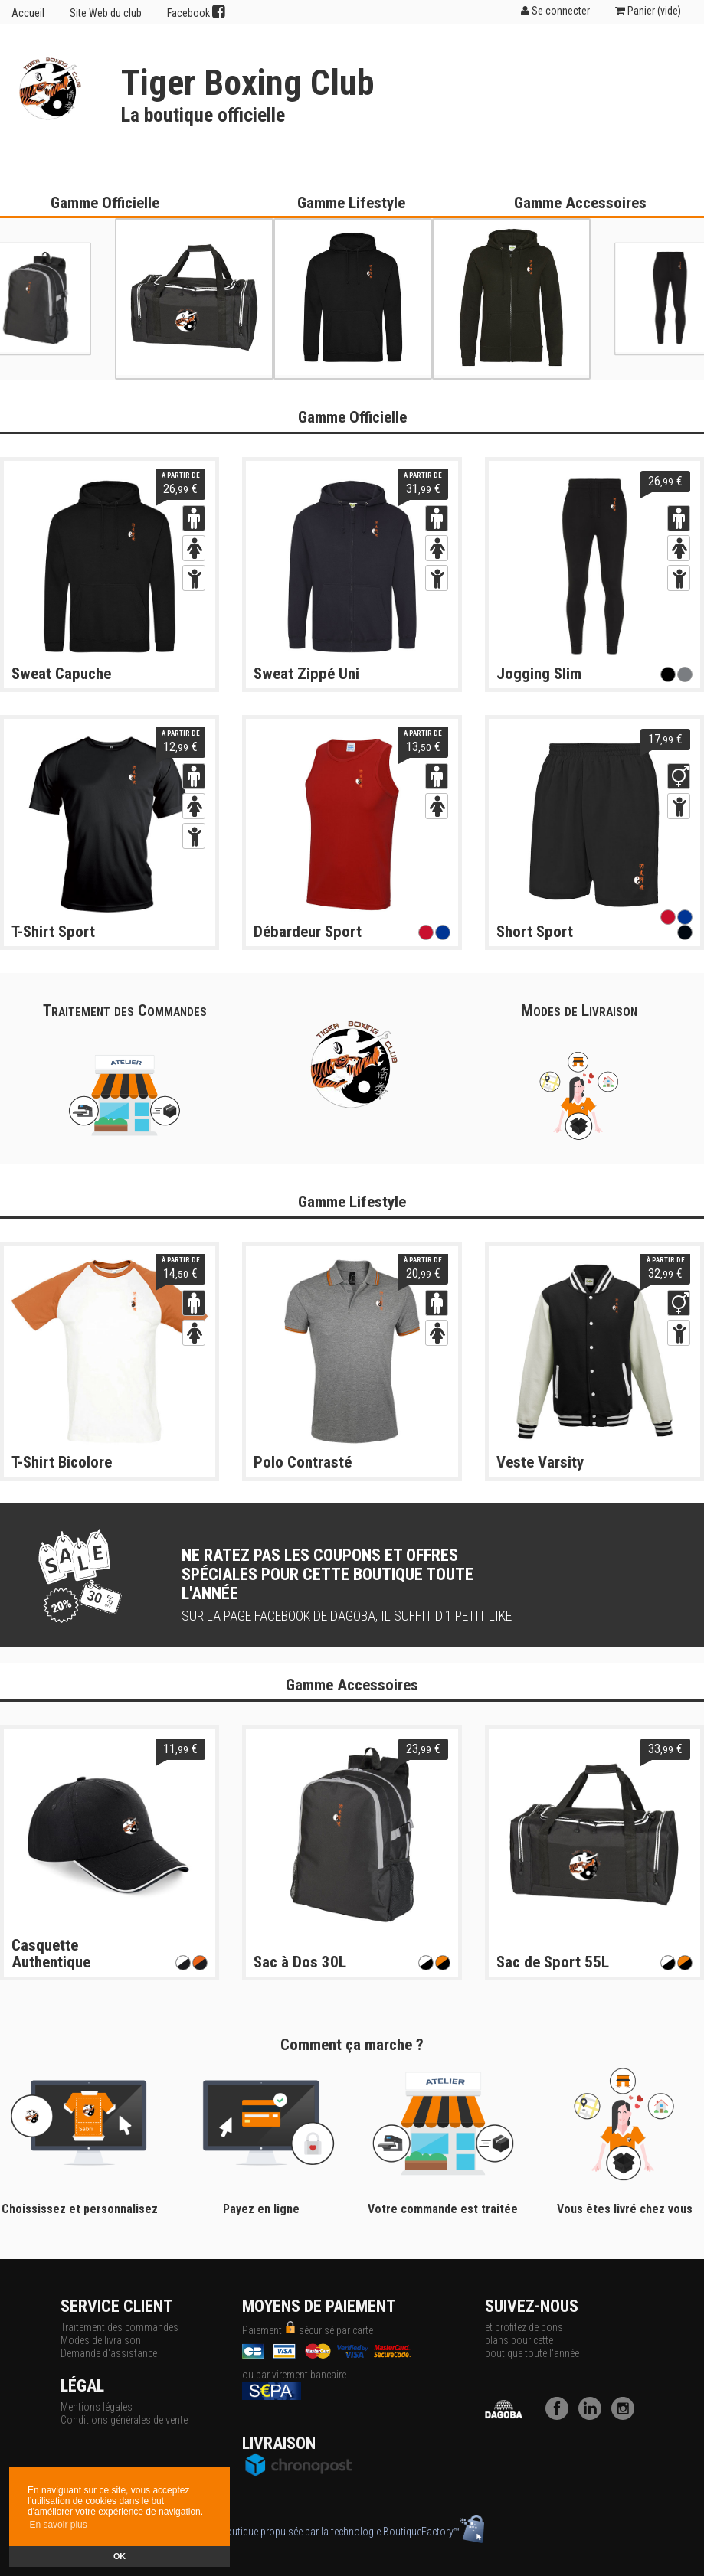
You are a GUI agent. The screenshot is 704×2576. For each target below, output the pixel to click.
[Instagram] (626, 2416)
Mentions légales (97, 2407)
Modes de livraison (101, 2340)
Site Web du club (106, 13)
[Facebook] (560, 2416)
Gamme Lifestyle (351, 203)
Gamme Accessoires (580, 203)
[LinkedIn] (593, 2416)
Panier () (648, 11)
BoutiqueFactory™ (433, 2531)
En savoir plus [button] (58, 2524)
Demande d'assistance (109, 2353)
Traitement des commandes (119, 2327)
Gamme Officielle (105, 203)
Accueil (27, 13)
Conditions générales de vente (124, 2420)
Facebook (196, 12)
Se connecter (555, 11)
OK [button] (119, 2556)
